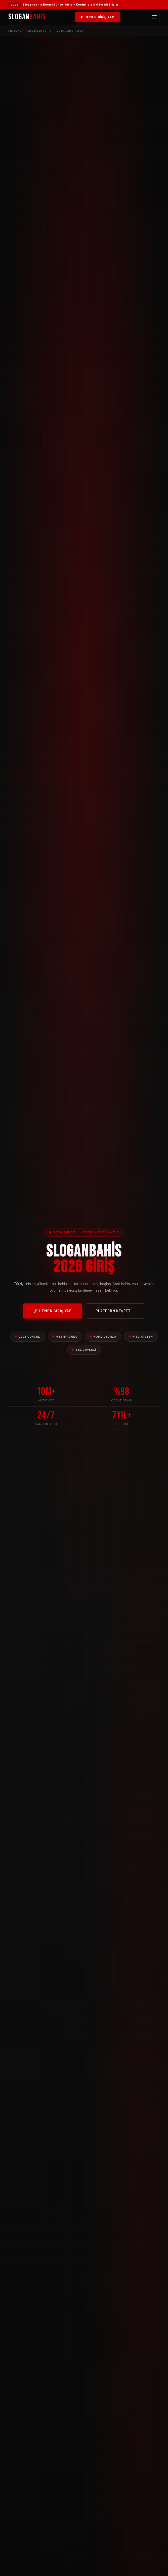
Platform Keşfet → (116, 1311)
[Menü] (154, 17)
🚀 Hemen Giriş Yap (52, 1311)
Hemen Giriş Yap (97, 17)
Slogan (27, 17)
